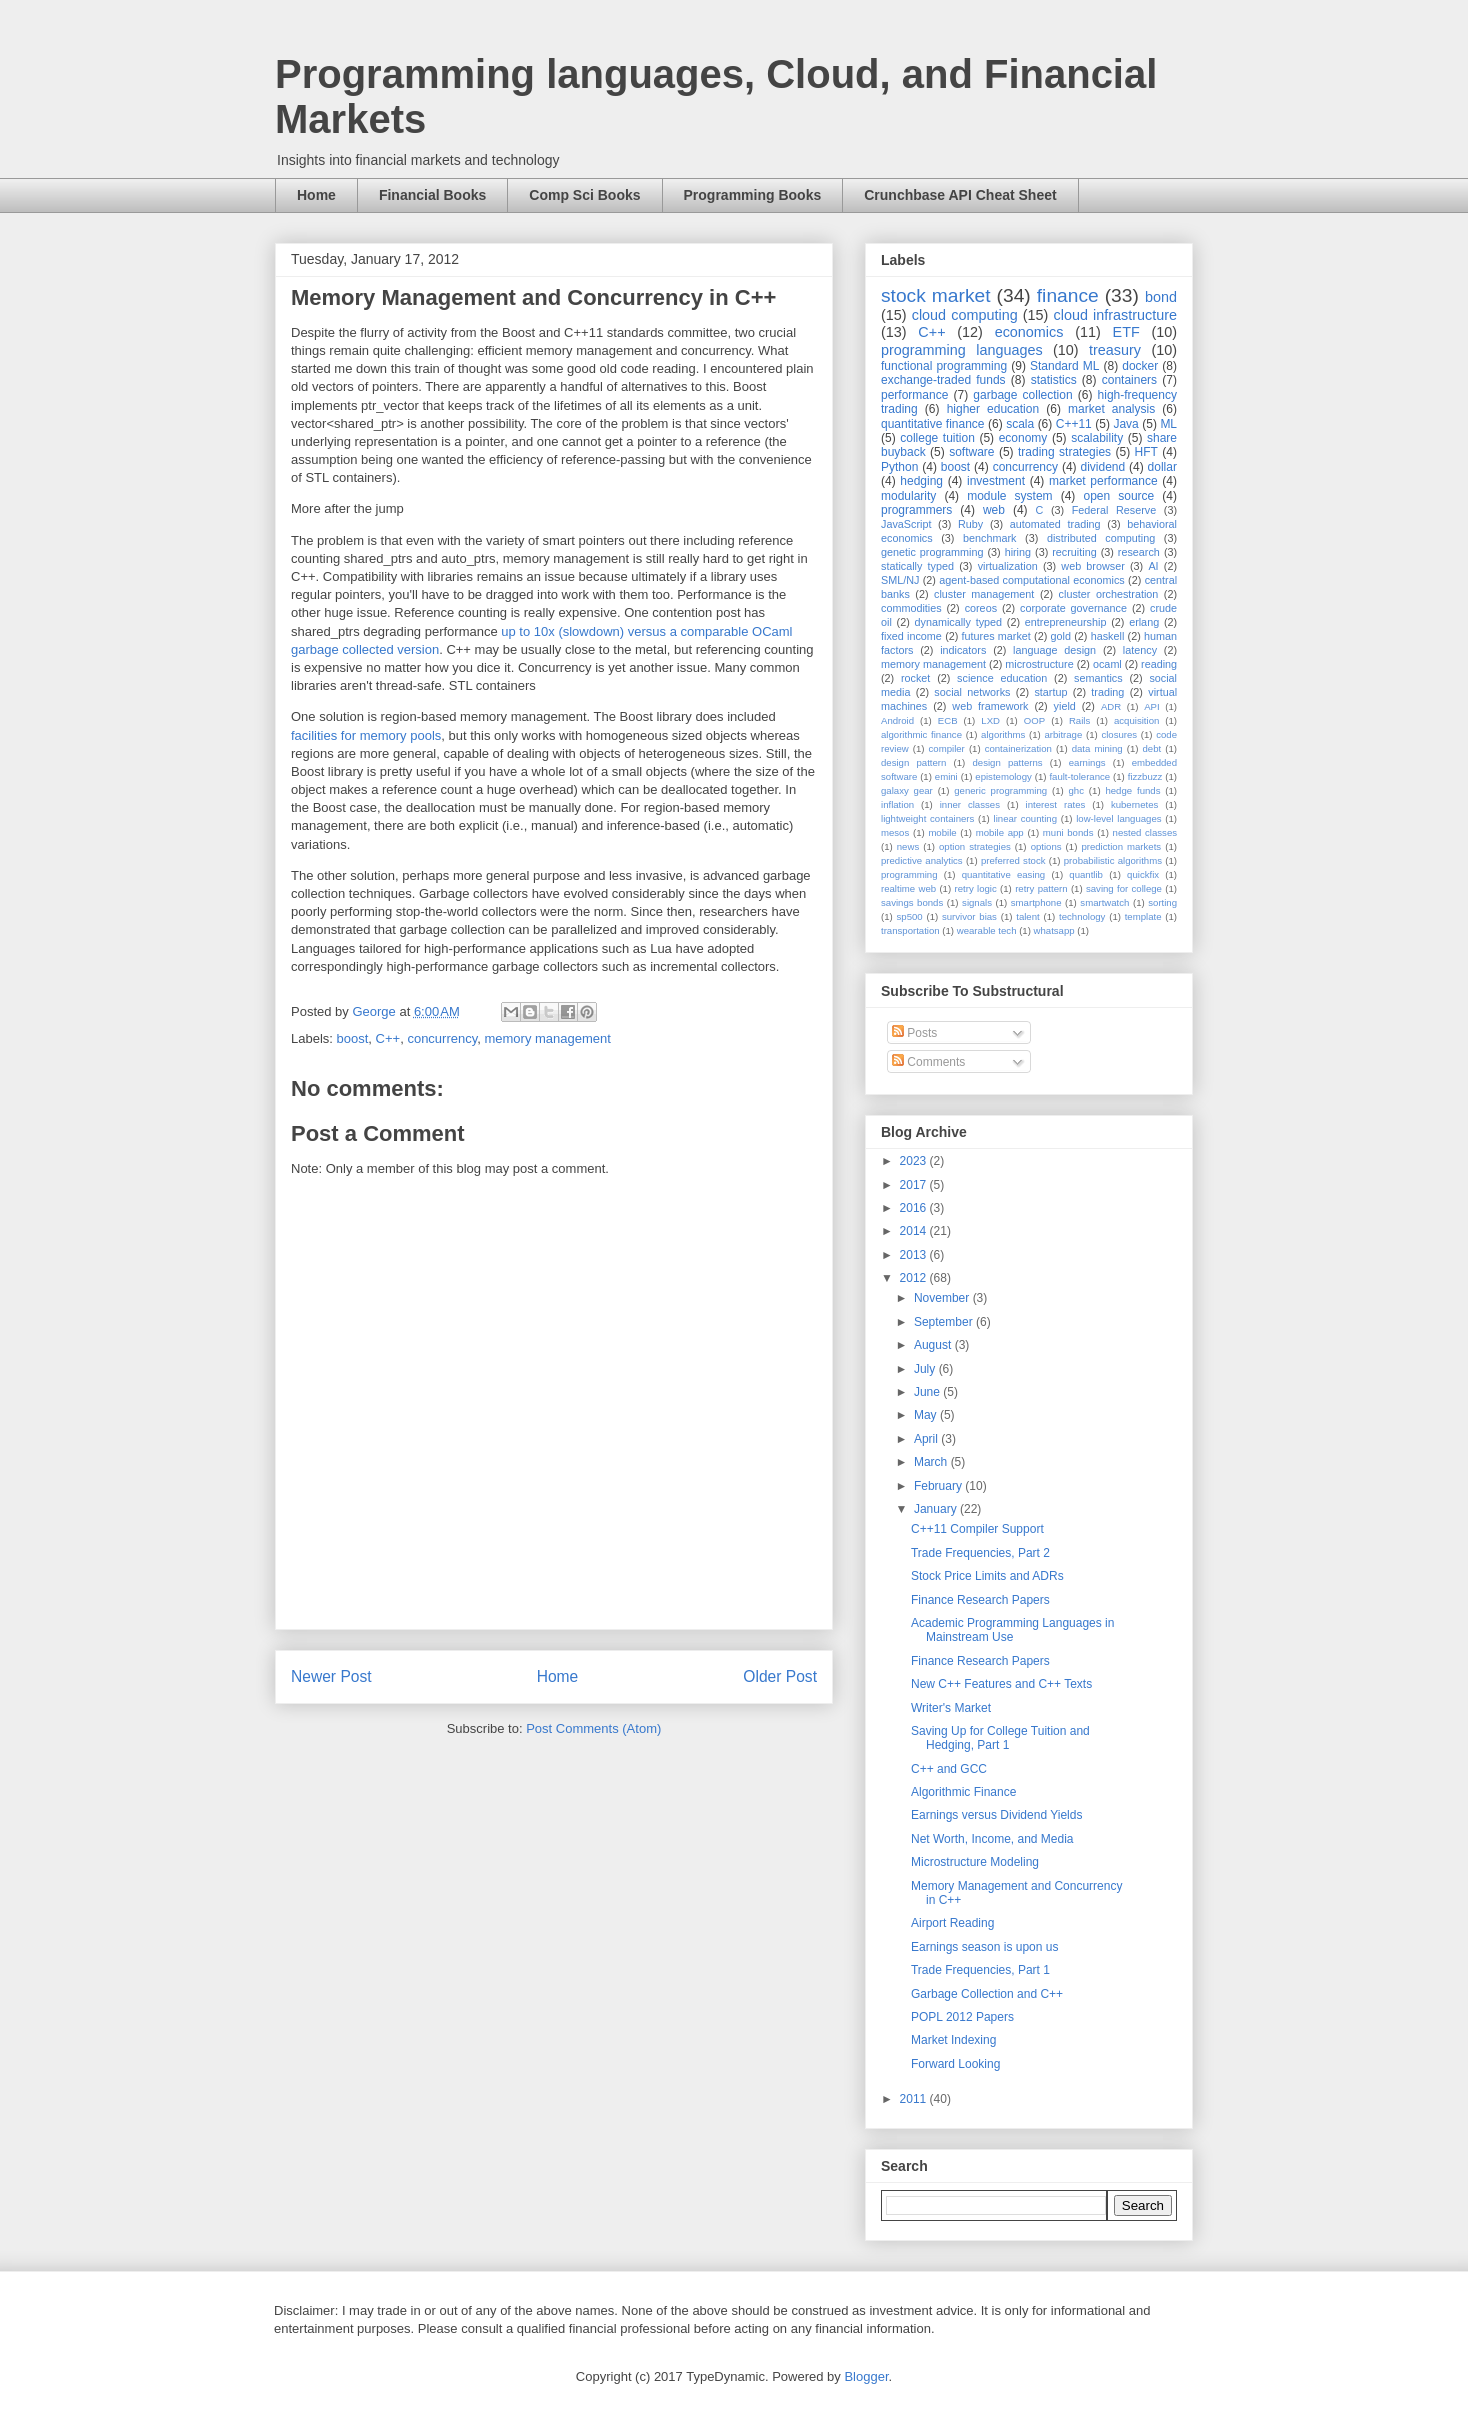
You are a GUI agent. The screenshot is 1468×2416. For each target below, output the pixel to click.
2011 (915, 2099)
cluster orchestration (1109, 594)
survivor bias (969, 916)
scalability (1097, 438)
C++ (388, 1038)
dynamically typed (959, 622)
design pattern (913, 762)
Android (897, 720)
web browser (1092, 566)
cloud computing (965, 315)
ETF (1126, 332)
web (994, 510)
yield (1065, 706)
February (939, 1486)
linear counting (1025, 818)
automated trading (1055, 524)
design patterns (1007, 762)
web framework (990, 706)
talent (1027, 916)
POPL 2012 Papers (962, 2017)
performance (914, 395)
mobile (942, 832)
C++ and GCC (949, 1769)
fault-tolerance (1079, 776)
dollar (1162, 467)
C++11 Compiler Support (977, 1529)
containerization (1018, 748)
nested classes (1145, 832)
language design (1054, 650)
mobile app (1000, 832)
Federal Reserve (1114, 510)
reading (1159, 664)
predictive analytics (922, 860)
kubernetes (1134, 804)
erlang (1144, 622)
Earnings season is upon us (984, 1947)
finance (1068, 295)
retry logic (975, 888)
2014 (915, 1231)
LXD (990, 720)
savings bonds (912, 902)
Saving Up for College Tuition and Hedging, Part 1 (1000, 1738)
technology (1082, 916)
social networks (972, 692)
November (943, 1298)
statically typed (917, 566)
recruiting (1074, 552)
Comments (928, 1062)
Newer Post (331, 1676)
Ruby (970, 524)
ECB (948, 720)
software (971, 452)
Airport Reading (952, 1923)
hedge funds (1132, 790)
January (937, 1509)
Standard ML (1064, 366)
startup (1050, 692)
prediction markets (1121, 846)
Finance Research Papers (980, 1600)
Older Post (780, 1676)
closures (1119, 734)
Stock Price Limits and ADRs (987, 1576)
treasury (1115, 350)
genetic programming (932, 552)
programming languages (962, 350)
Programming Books (753, 195)
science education (1002, 678)
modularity (908, 496)
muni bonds (1068, 832)
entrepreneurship (1066, 622)
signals (977, 902)
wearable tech (987, 930)
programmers (916, 510)
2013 (915, 1255)
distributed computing (1101, 538)
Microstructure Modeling (975, 1862)
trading (1107, 692)
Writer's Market (951, 1708)
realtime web (908, 888)
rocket (915, 678)
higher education (993, 409)
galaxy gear (907, 790)
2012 (915, 1278)
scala (1020, 424)
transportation (910, 930)
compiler (947, 748)
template (1143, 916)
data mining (1097, 748)
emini (946, 776)
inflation (897, 804)
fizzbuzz (1145, 776)
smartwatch (1104, 902)
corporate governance (1073, 608)
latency (1140, 650)
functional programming (944, 366)
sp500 (910, 916)
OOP (1034, 720)
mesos (895, 832)
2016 (915, 1208)
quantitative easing (1004, 874)
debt (1152, 748)
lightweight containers (927, 818)
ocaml (1107, 664)
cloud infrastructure (1115, 315)
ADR (1111, 706)
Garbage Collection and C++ (987, 1994)
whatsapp (1054, 930)
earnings (1087, 762)
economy (1023, 438)
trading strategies (1064, 452)
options (1046, 846)
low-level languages (1118, 818)
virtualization (1008, 566)
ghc (1076, 790)
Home (316, 195)
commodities (911, 608)
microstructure (1039, 664)
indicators (963, 650)
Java (1125, 424)
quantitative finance (933, 424)
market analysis (1111, 409)
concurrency (442, 1038)
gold (1061, 636)
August (934, 1345)
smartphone (1036, 902)
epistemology (1003, 776)
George (375, 1011)
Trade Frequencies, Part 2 (980, 1553)
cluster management (984, 594)
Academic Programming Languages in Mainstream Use (1012, 1630)
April (927, 1439)
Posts (914, 1033)
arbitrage (1063, 734)
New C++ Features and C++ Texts (1001, 1684)
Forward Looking (955, 2064)
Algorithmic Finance (963, 1792)
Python (899, 467)
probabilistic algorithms (1113, 860)
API (1151, 706)
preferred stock (1013, 860)
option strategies (975, 846)
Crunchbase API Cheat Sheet (960, 195)
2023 (915, 1161)
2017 (915, 1185)
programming (909, 874)
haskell (1108, 636)
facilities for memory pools (366, 735)
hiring (1018, 552)
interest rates (1056, 804)
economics (1029, 332)
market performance (1103, 481)
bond (1161, 297)
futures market (996, 636)
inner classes (970, 804)
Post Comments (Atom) (593, 1728)
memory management (547, 1038)
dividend (1102, 467)
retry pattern (1041, 888)
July (926, 1369)
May (927, 1415)
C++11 (1074, 424)
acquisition (1136, 720)
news (908, 846)
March (932, 1462)
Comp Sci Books (584, 195)
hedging (921, 481)
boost (353, 1038)
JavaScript (906, 524)
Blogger (866, 2376)
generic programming (1000, 790)
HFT (1146, 452)
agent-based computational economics (1032, 580)
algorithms (1003, 734)
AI (1153, 566)
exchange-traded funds (943, 380)
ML (1168, 424)
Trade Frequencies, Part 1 (980, 1970)
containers (1129, 380)
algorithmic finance (921, 734)
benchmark (989, 538)
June (928, 1392)
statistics (1054, 380)
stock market (936, 295)
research (1139, 552)
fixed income (911, 636)
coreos (981, 608)
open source (1118, 496)
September (945, 1322)
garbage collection (1022, 395)
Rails (1079, 720)
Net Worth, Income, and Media (992, 1839)
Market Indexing (953, 2040)
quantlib (1086, 874)
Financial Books (432, 195)
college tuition (937, 438)
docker (1140, 366)
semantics (1098, 678)
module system (1009, 496)
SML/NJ (900, 580)
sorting (1162, 902)
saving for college (1124, 888)
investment (996, 481)
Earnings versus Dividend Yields (996, 1815)
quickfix (1143, 874)
